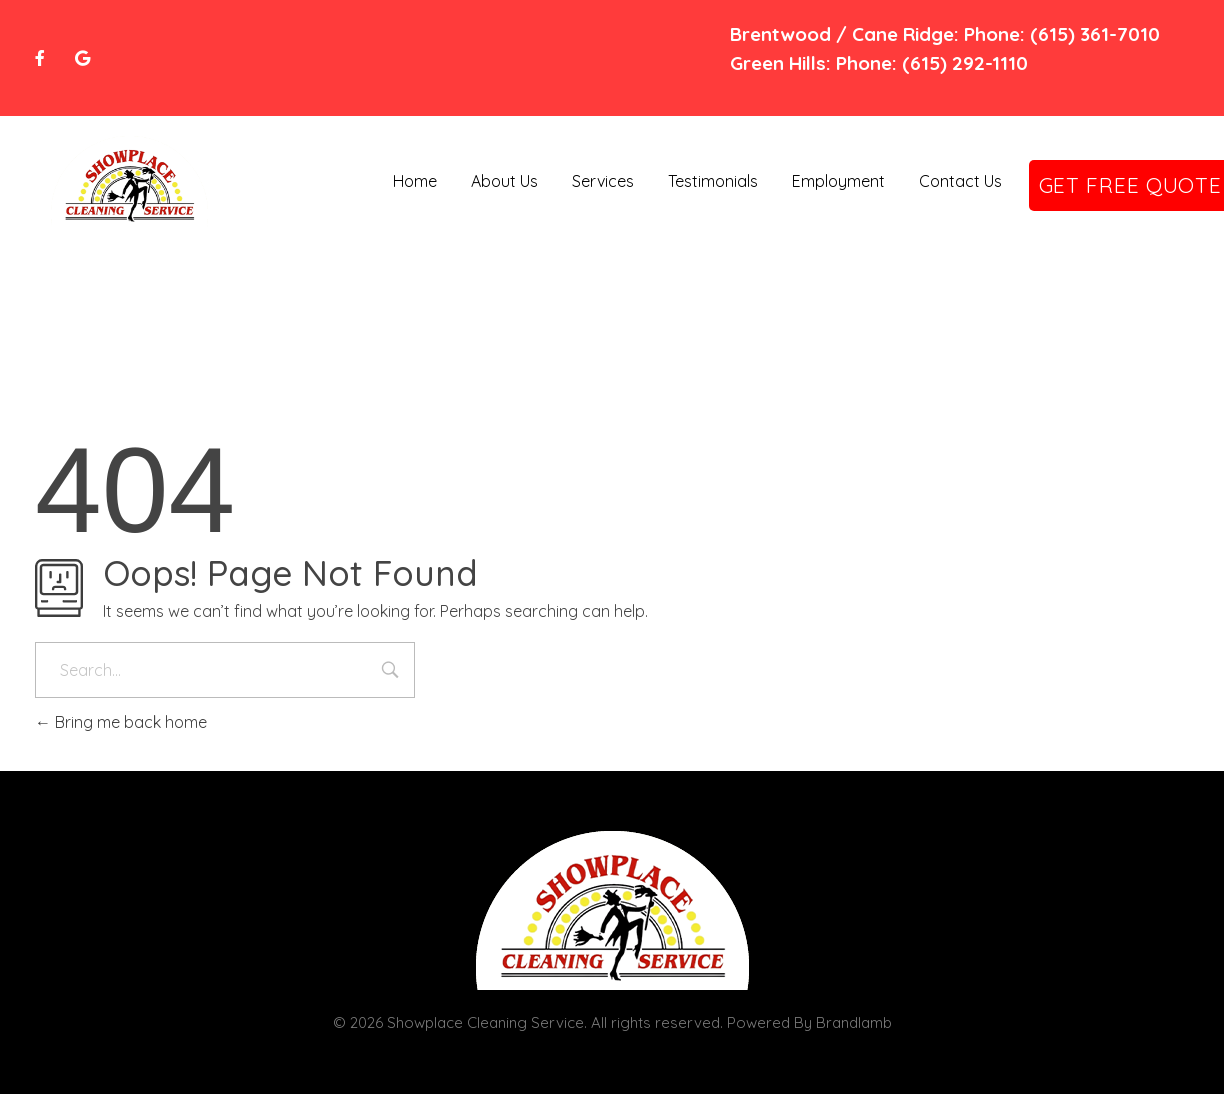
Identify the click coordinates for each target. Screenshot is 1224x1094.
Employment (838, 181)
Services (603, 181)
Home (415, 181)
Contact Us (960, 181)
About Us (504, 181)
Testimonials (713, 181)
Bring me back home (121, 722)
